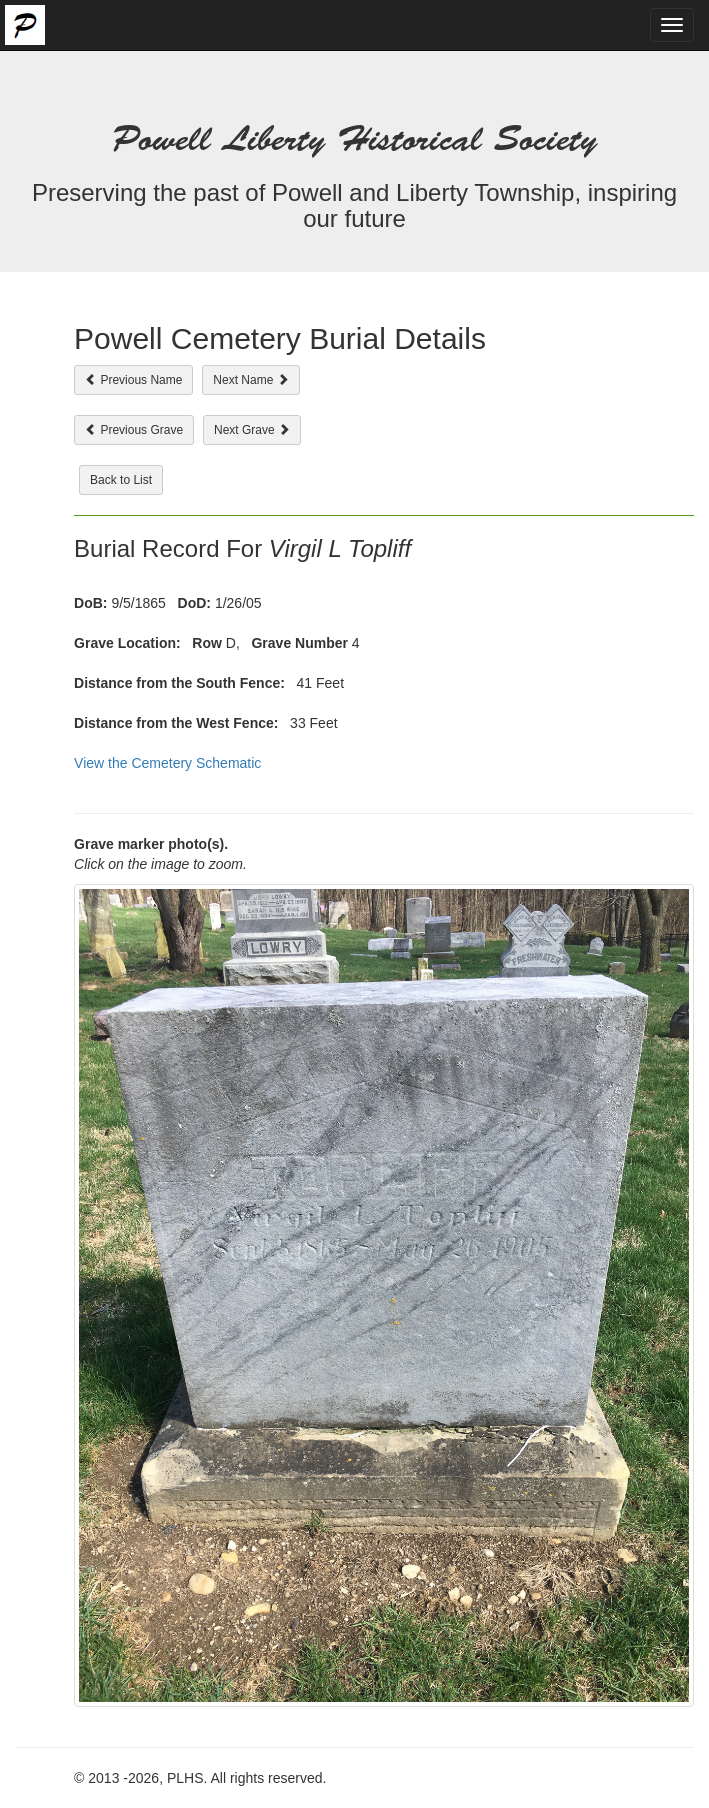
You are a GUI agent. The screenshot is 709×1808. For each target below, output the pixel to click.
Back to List (121, 480)
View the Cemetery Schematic (167, 763)
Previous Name (133, 380)
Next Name (250, 380)
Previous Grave (134, 430)
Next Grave (252, 430)
